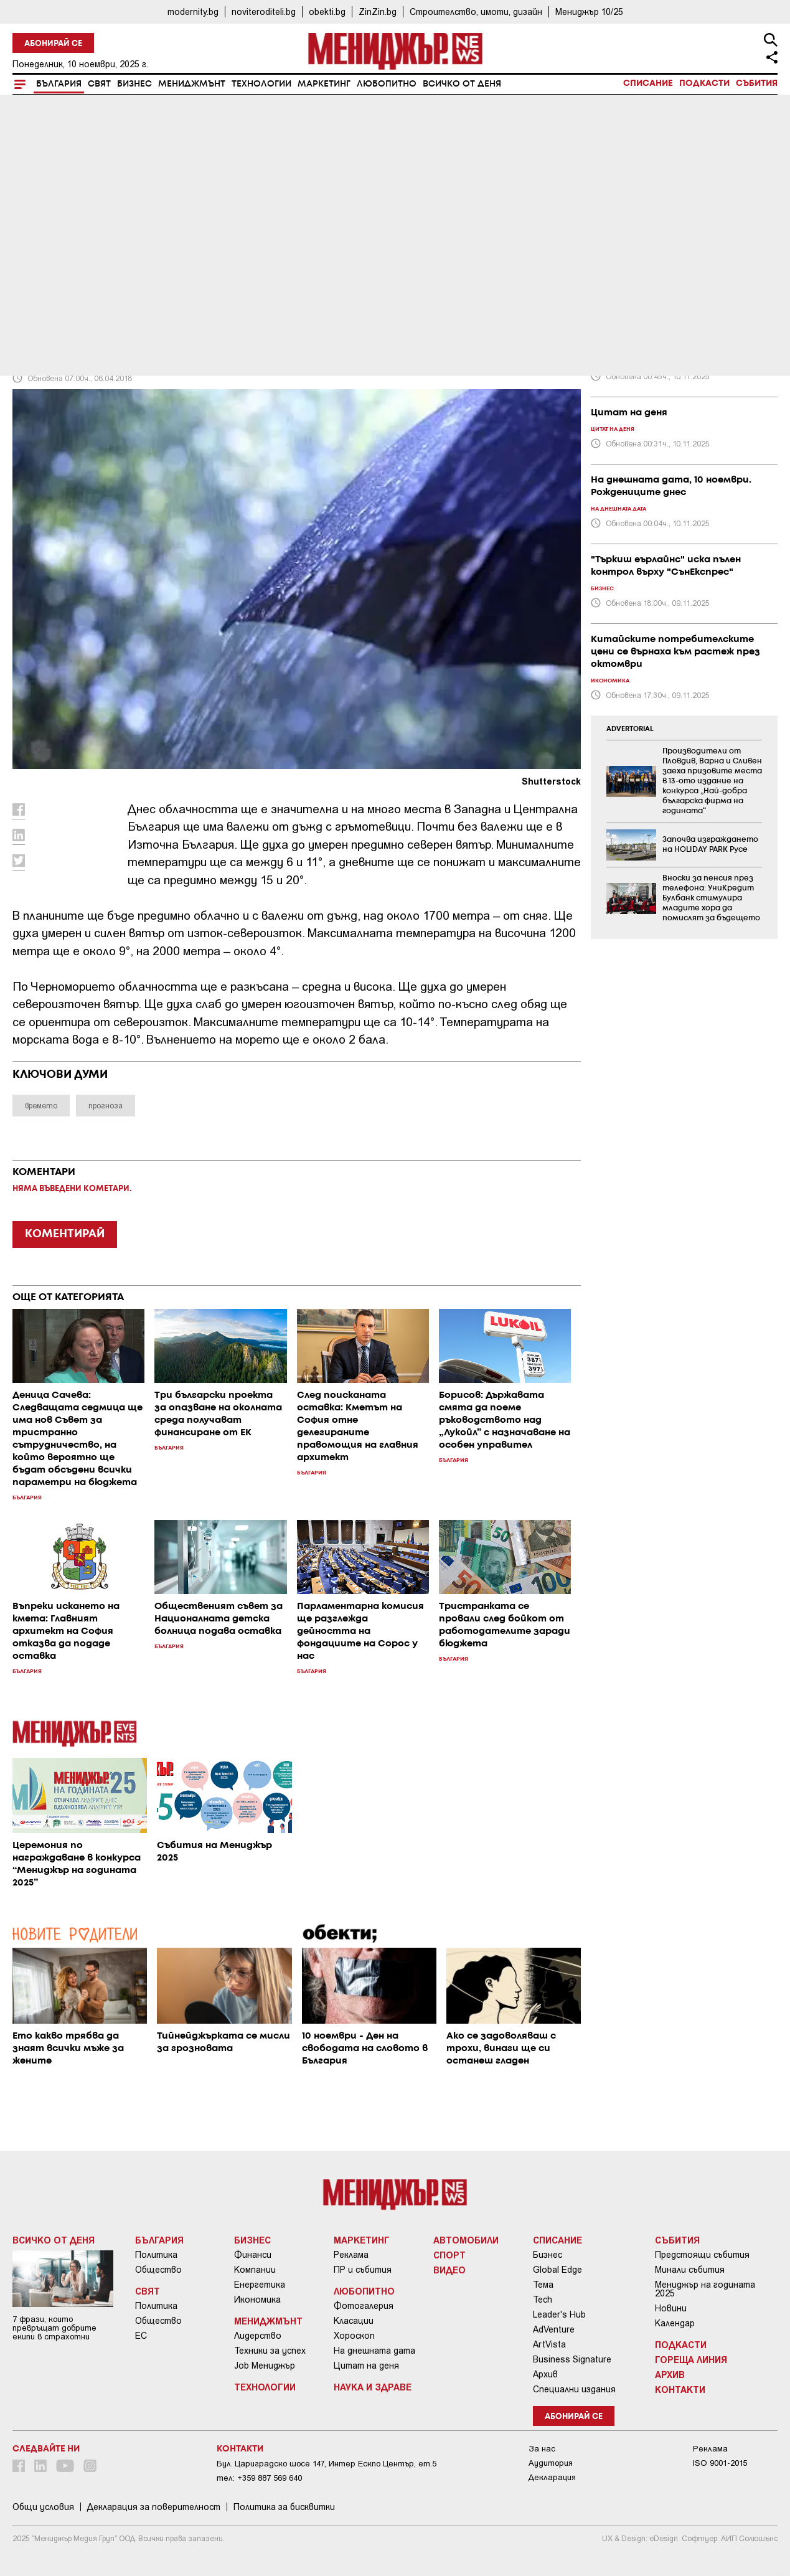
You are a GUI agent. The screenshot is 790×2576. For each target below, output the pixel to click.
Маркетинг (324, 84)
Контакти (680, 2389)
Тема (543, 2284)
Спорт (449, 2254)
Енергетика (259, 2284)
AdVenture (554, 2329)
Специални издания (574, 2389)
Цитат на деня (366, 2365)
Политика (156, 2254)
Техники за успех (270, 2350)
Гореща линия (691, 2359)
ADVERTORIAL (630, 729)
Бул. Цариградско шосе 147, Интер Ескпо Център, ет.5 (326, 2464)
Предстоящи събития (702, 2254)
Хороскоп (354, 2335)
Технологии (261, 84)
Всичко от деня (462, 84)
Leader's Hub (559, 2314)
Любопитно (386, 84)
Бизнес (134, 84)
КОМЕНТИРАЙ (65, 1234)
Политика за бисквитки (284, 2507)
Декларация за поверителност (153, 2507)
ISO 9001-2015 (720, 2463)
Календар (675, 2323)
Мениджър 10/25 (589, 11)
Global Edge (557, 2269)
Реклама (351, 2254)
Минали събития (690, 2269)
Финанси (252, 2254)
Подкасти (704, 83)
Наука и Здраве (372, 2386)
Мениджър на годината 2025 (705, 2289)
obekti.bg (327, 11)
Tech (542, 2299)
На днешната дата (374, 2350)
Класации (354, 2320)
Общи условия (43, 2507)
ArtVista (549, 2344)
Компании (255, 2269)
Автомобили (466, 2239)
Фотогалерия (363, 2305)
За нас (542, 2449)
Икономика (257, 2299)
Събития (757, 83)
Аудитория (551, 2463)
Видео (449, 2269)
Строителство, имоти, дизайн (476, 11)
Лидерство (257, 2335)
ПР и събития (363, 2269)
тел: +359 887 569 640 (259, 2478)
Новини (671, 2308)
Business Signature (572, 2359)
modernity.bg (193, 11)
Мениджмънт (191, 84)
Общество (158, 2269)
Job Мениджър (264, 2365)
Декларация (552, 2477)
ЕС (141, 2335)
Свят (99, 84)
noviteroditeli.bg (264, 11)
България (59, 84)
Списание (648, 83)
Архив (545, 2374)
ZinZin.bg (378, 11)
